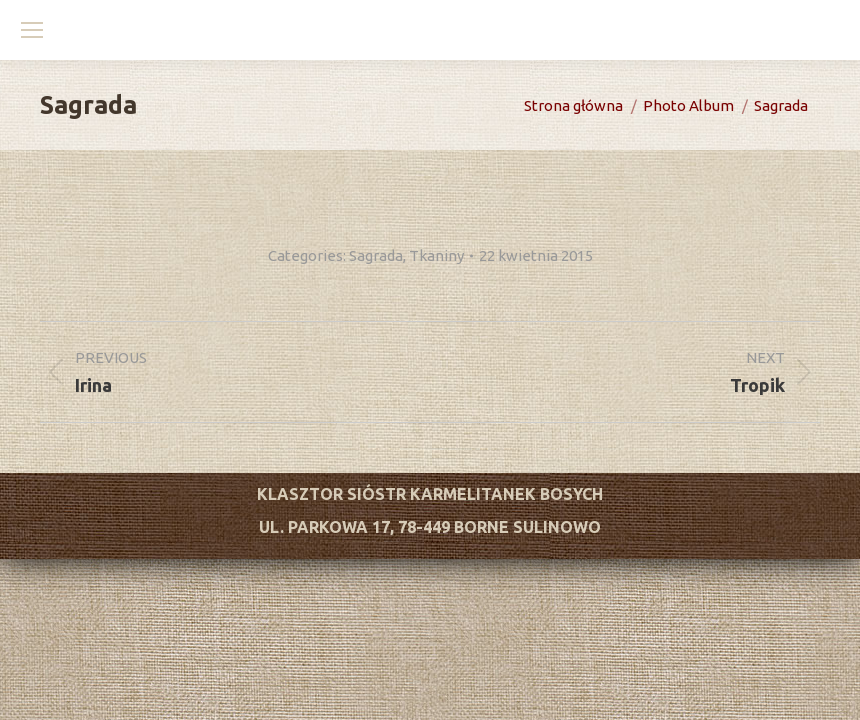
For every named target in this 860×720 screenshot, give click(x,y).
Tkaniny (436, 255)
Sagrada (376, 255)
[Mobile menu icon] (32, 30)
